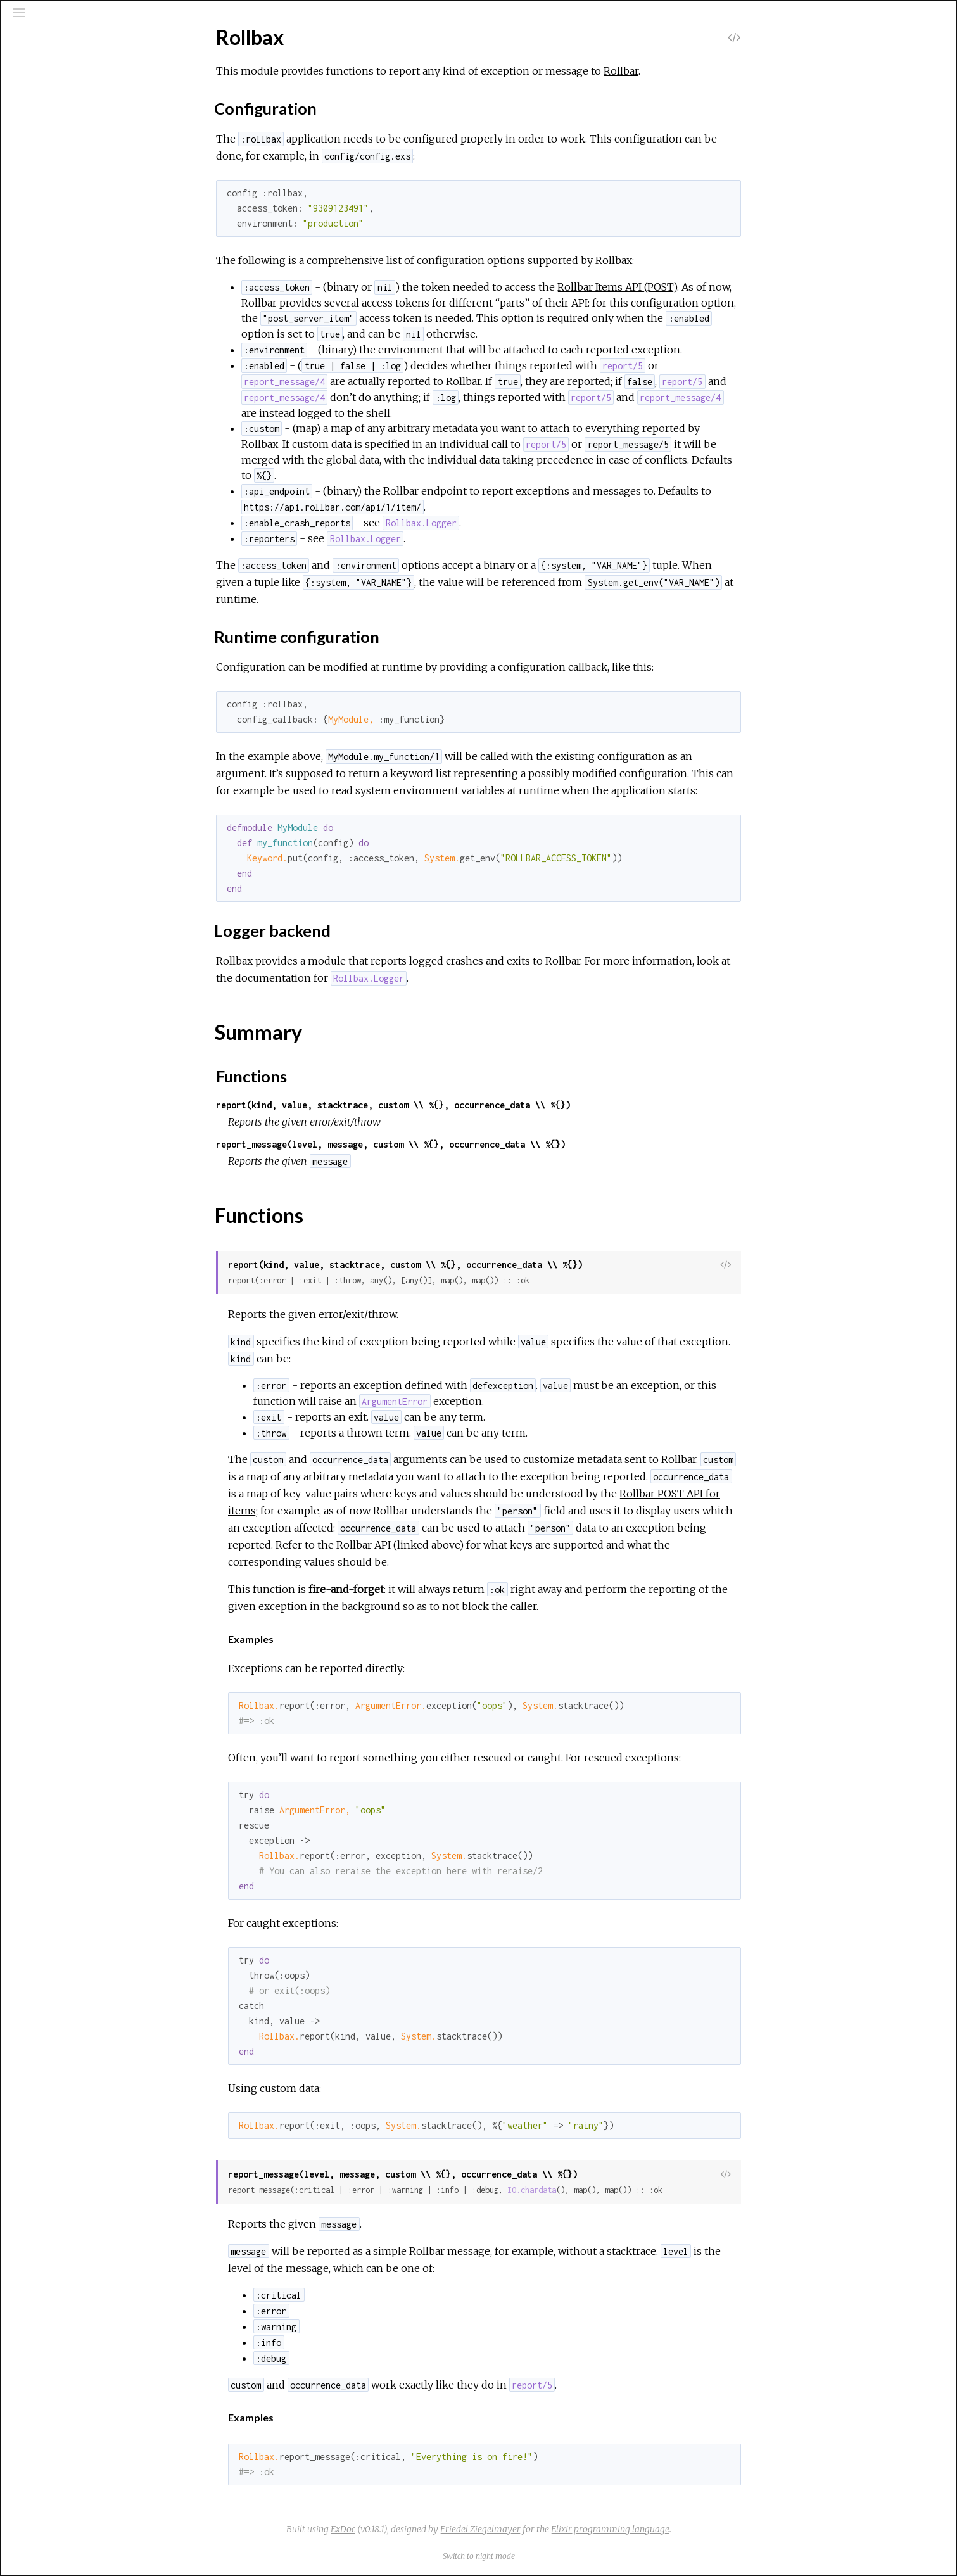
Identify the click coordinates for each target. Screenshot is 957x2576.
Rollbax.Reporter (67, 254)
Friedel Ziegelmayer (575, 2529)
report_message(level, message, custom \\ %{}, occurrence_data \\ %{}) (486, 1144)
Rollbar (716, 71)
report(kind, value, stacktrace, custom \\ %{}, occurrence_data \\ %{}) (488, 1105)
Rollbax (47, 150)
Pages (45, 97)
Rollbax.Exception (68, 220)
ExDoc (438, 2529)
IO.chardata (626, 2190)
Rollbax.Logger (62, 237)
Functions (68, 199)
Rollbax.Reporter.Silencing (86, 271)
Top (55, 171)
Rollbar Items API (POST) (712, 287)
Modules (53, 114)
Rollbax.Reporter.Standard (88, 289)
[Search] (86, 64)
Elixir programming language (705, 2529)
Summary (66, 185)
